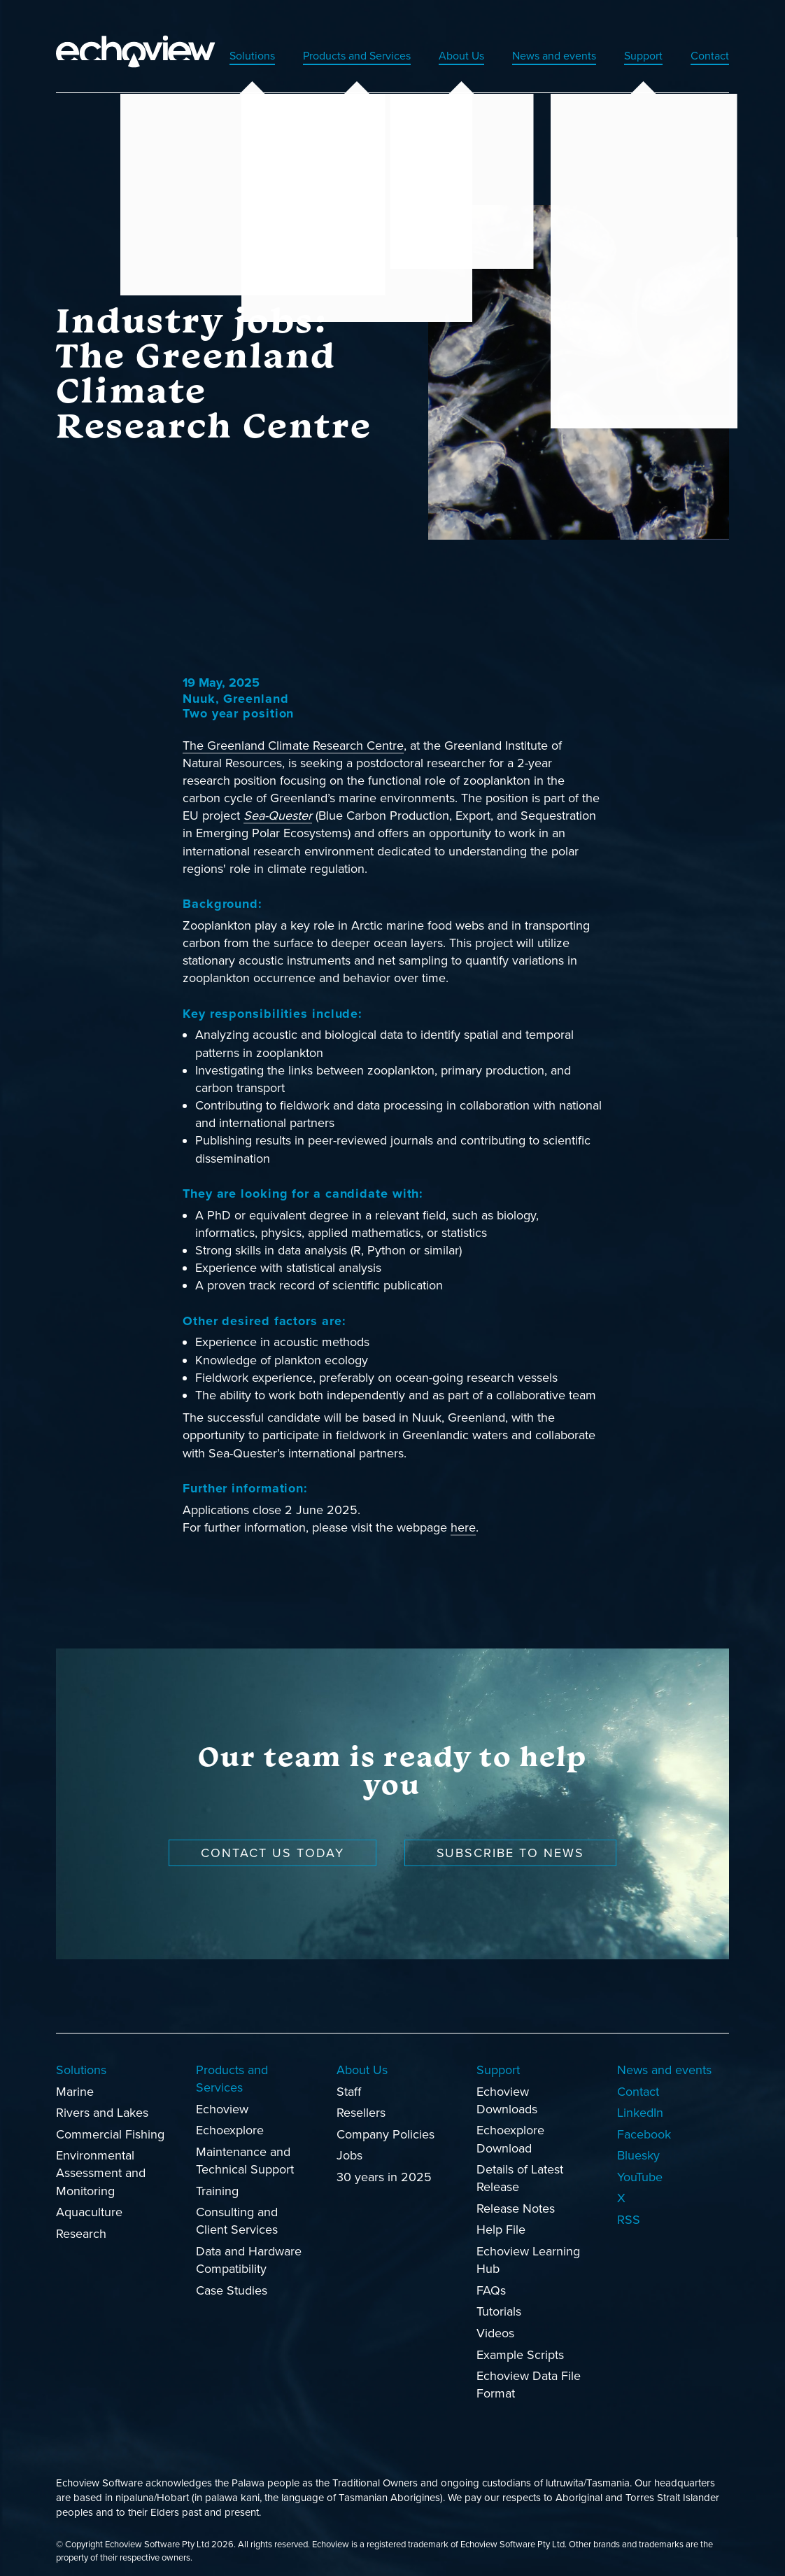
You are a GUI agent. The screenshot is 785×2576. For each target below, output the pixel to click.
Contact (708, 46)
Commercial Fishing (110, 2125)
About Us (439, 46)
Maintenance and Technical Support (245, 2151)
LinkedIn (640, 2103)
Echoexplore (230, 2121)
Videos (495, 2324)
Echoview (222, 2100)
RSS (628, 2210)
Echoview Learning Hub (528, 2250)
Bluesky (638, 2146)
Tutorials (498, 2302)
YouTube (640, 2168)
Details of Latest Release (519, 2168)
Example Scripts (520, 2345)
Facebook (644, 2125)
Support (637, 46)
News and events (540, 46)
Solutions (210, 46)
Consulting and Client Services (237, 2211)
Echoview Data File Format (528, 2375)
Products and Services (325, 46)
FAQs (491, 2281)
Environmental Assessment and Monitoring (101, 2163)
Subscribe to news (511, 1843)
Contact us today (272, 1843)
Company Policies (385, 2125)
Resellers (361, 2103)
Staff (349, 2082)
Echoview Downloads (506, 2091)
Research (81, 2224)
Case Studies (231, 2281)
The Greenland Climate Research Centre (293, 736)
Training (217, 2182)
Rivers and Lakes (102, 2103)
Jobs (349, 2146)
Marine (75, 2082)
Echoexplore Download (510, 2129)
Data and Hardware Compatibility (249, 2250)
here (463, 1518)
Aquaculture (89, 2203)
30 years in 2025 (384, 2168)
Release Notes (515, 2199)
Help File (500, 2221)
